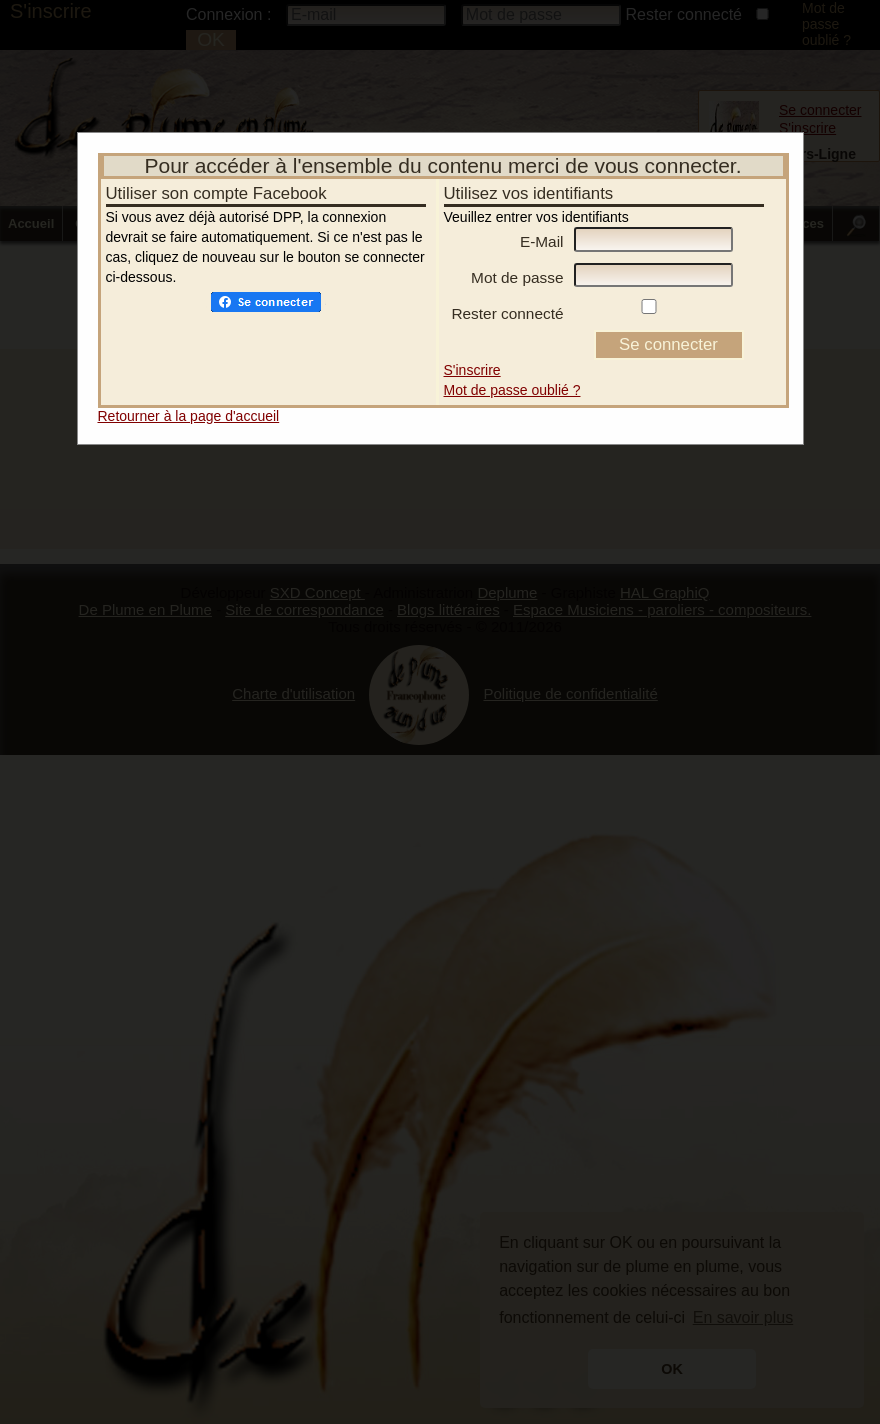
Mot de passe (517, 263)
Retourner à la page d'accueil (189, 402)
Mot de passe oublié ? (512, 376)
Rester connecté (507, 299)
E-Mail (542, 227)
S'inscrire (472, 356)
